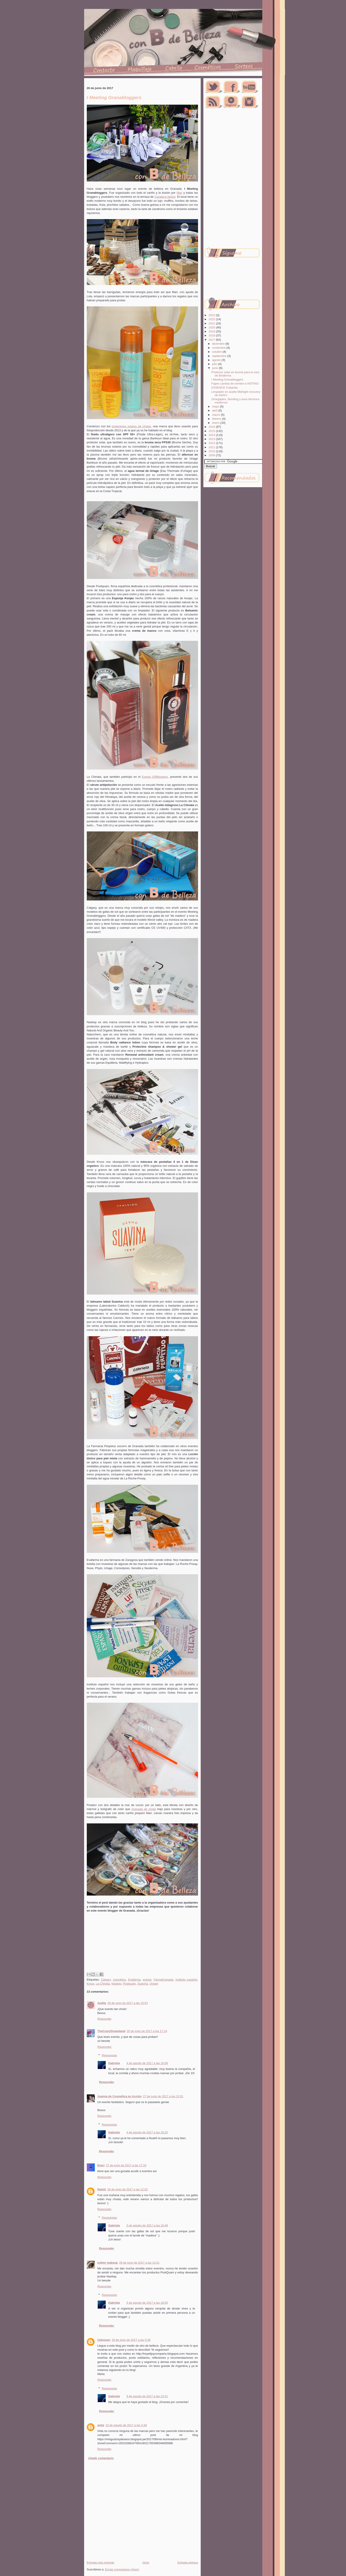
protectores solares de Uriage (131, 426)
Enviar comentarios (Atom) (122, 2569)
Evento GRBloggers (155, 776)
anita (100, 2425)
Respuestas (109, 2055)
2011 (212, 447)
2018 (212, 335)
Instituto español (186, 1979)
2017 (212, 339)
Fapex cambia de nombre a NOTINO (235, 383)
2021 (212, 323)
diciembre (218, 343)
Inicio (145, 2562)
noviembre (219, 347)
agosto (217, 360)
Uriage (154, 1983)
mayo (216, 406)
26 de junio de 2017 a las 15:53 (127, 2003)
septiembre (219, 356)
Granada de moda (144, 1809)
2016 (212, 426)
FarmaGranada (163, 1979)
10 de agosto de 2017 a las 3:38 (126, 2425)
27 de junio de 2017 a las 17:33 (126, 2165)
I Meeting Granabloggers (227, 379)
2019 (212, 331)
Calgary (106, 1979)
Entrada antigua (188, 2562)
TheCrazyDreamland (111, 2031)
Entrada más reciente (100, 2562)
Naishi (101, 2189)
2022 (212, 319)
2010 (212, 451)
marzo (216, 414)
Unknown (104, 2340)
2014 (212, 435)
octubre (217, 351)
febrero (217, 418)
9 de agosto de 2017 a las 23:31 (147, 2396)
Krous (90, 1983)
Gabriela (114, 2063)
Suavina (143, 1983)
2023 (212, 315)
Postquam (129, 1983)
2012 (212, 443)
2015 (212, 431)
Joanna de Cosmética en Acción (119, 2096)
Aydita (101, 2003)
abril (215, 410)
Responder (104, 2018)
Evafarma (134, 1979)
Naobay (116, 1983)
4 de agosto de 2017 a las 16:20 (147, 2132)
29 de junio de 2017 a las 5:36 (131, 2340)
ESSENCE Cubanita (224, 387)
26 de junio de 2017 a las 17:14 (147, 2031)
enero (216, 422)
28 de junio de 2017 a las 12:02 (127, 2189)
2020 (212, 327)
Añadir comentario (101, 2458)
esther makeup (107, 2262)
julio (215, 364)
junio (215, 368)
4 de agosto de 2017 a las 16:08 (147, 2063)
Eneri (101, 2165)
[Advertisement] (141, 1945)
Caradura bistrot (164, 196)
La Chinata (103, 1983)
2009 (212, 455)
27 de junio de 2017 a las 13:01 (163, 2096)
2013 (212, 439)
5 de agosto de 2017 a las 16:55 (147, 2302)
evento (147, 1979)
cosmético (119, 1979)
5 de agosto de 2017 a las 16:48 (147, 2225)
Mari (179, 192)
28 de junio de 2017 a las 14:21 (139, 2262)
